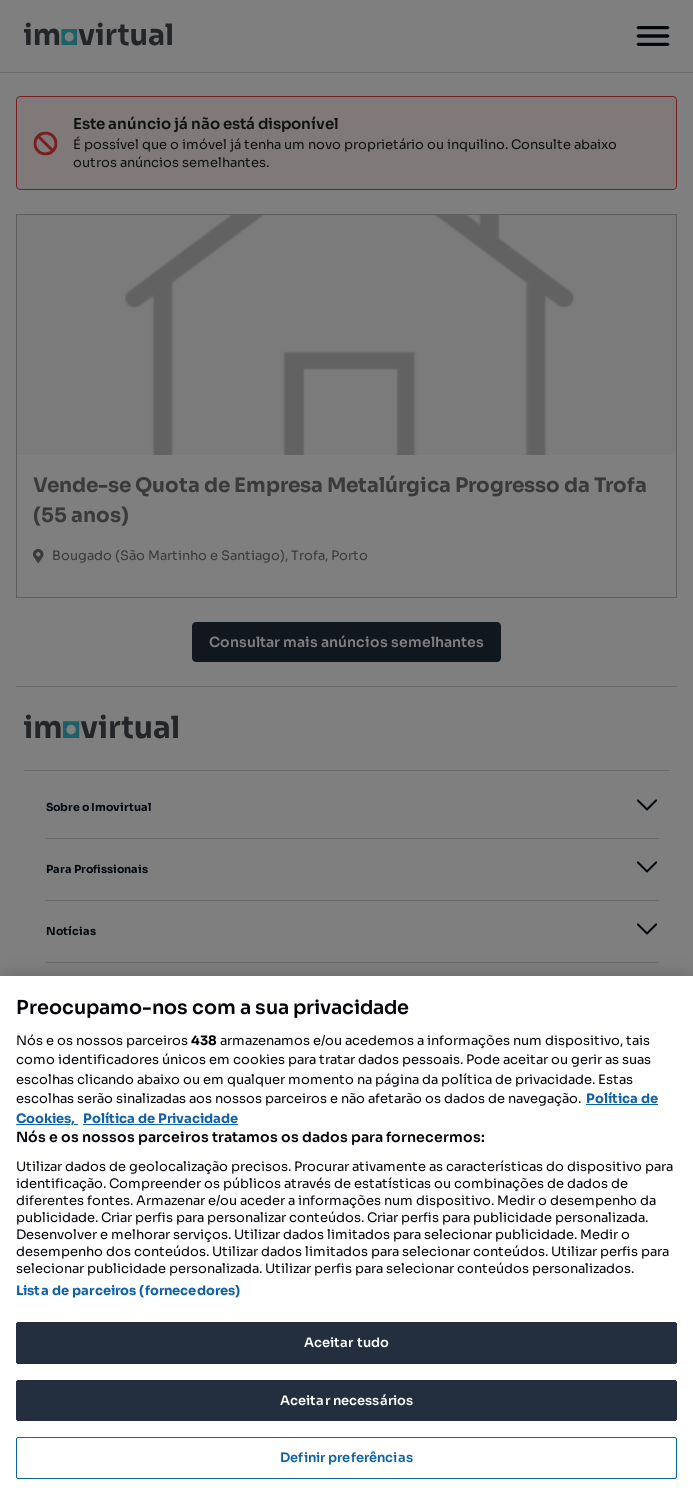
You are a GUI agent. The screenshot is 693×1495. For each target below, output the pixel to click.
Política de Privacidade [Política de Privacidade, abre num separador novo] (160, 1118)
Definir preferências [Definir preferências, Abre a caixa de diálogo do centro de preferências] (346, 1457)
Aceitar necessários (346, 1400)
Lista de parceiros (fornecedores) (128, 1290)
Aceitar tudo (347, 1342)
